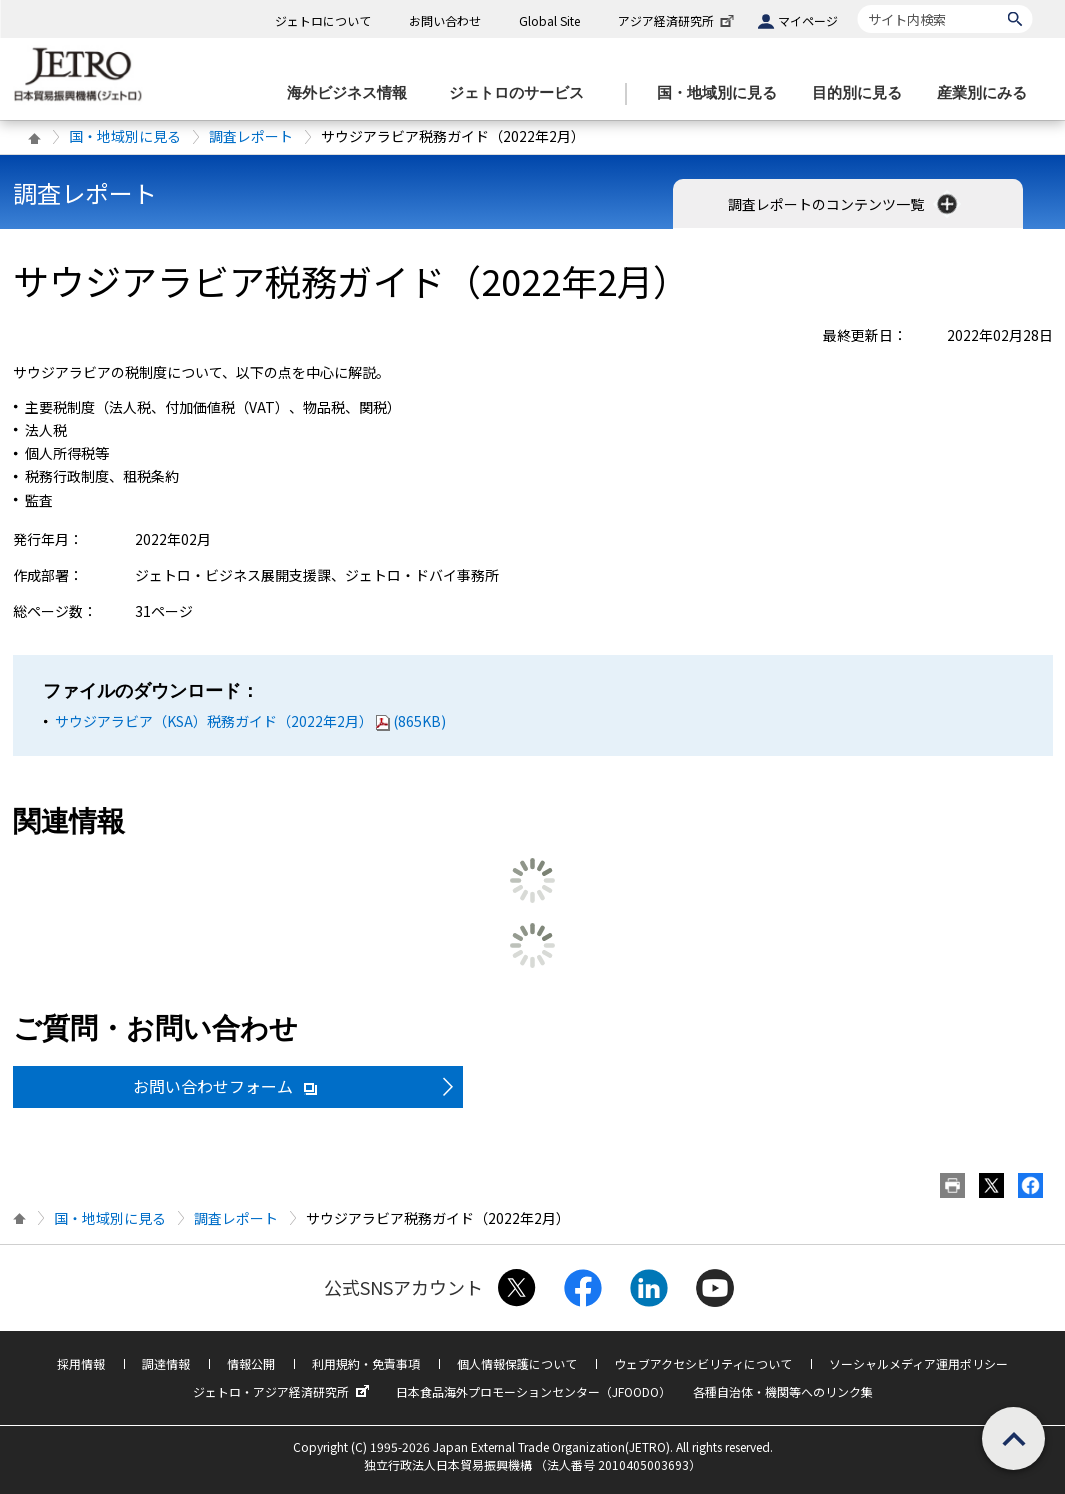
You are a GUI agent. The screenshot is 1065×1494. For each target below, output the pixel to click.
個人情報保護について (517, 1363)
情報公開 (251, 1363)
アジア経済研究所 (678, 20)
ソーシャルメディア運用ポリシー (918, 1363)
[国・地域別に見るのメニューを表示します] (723, 93)
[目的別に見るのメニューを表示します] (863, 93)
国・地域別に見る (125, 136)
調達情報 (166, 1363)
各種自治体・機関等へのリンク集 (783, 1391)
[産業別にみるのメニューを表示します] (988, 93)
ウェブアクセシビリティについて (703, 1363)
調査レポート (251, 136)
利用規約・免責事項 (366, 1363)
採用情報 (81, 1363)
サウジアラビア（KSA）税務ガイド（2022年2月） (250, 721)
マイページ (808, 20)
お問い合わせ (445, 20)
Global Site (549, 20)
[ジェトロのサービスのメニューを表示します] (522, 93)
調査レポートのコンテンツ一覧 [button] (844, 204)
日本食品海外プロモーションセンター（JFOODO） (533, 1391)
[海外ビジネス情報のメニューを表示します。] (353, 93)
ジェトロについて (323, 20)
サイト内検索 (857, 4)
